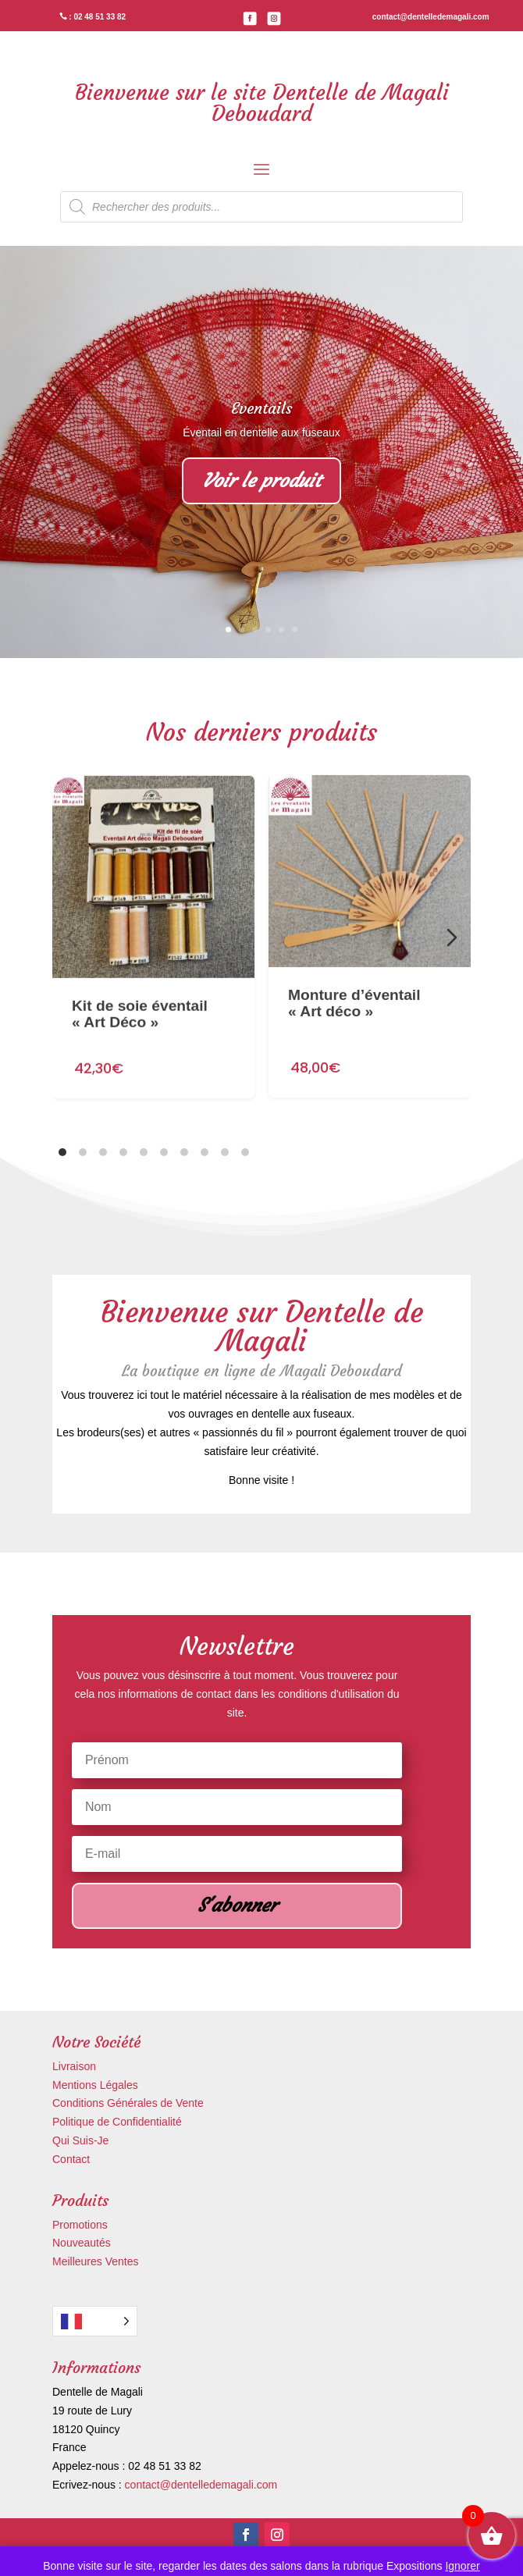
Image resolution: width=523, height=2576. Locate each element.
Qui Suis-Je (80, 2140)
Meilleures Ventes (95, 2261)
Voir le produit (261, 482)
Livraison (74, 2066)
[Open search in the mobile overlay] (261, 206)
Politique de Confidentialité (117, 2121)
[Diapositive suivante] (452, 937)
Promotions (80, 2224)
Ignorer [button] (462, 2566)
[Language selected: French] (94, 2321)
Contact (71, 2159)
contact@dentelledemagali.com (201, 2484)
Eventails (261, 409)
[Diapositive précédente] (71, 937)
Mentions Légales (95, 2085)
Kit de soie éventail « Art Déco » (140, 989)
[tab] (62, 1152)
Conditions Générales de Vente (128, 2103)
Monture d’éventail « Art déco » (354, 967)
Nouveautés (81, 2242)
